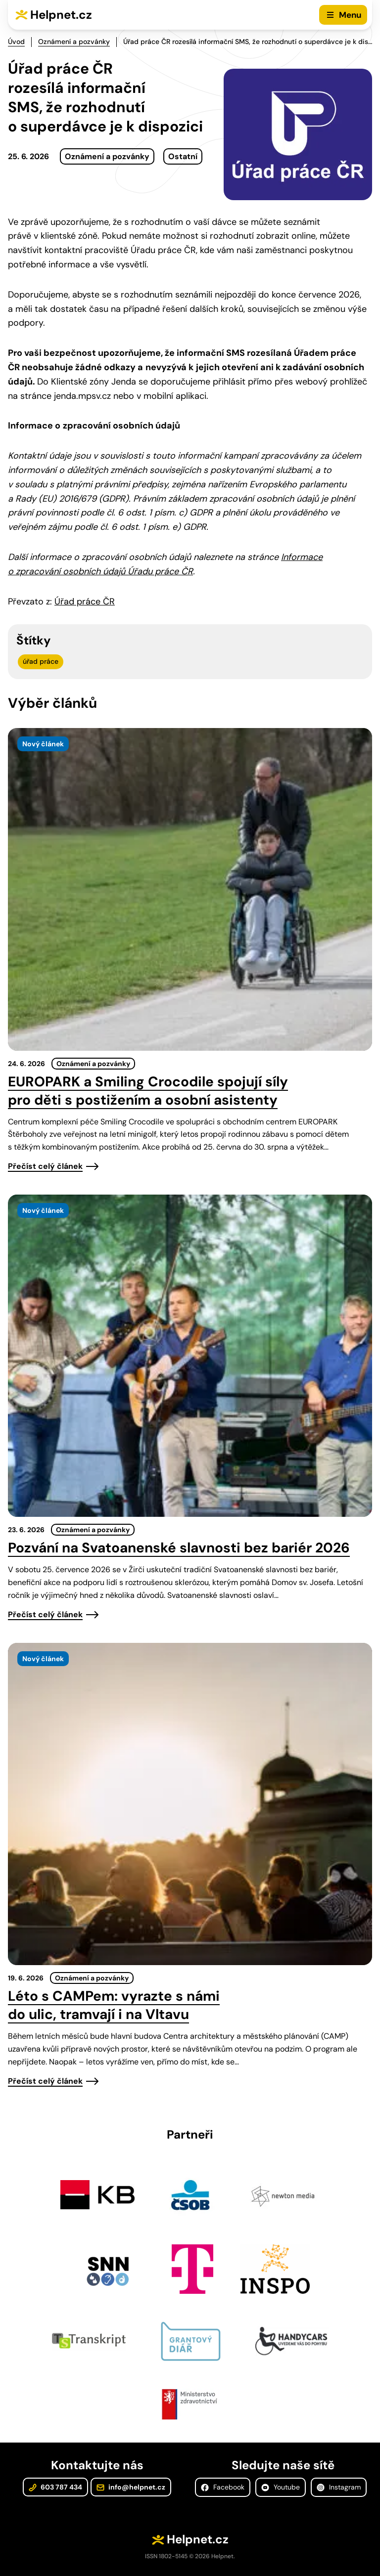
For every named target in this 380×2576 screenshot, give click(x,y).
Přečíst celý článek (45, 1166)
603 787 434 (55, 2487)
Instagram (339, 2487)
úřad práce (40, 661)
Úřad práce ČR (84, 601)
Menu (350, 14)
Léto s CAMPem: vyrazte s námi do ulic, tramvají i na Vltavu (114, 2005)
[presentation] (190, 889)
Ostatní (182, 156)
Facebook (222, 2487)
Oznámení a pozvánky (74, 41)
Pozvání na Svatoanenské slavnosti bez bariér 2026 (179, 1548)
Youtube (280, 2487)
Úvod (16, 41)
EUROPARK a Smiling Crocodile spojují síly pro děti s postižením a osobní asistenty (148, 1091)
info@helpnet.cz (130, 2487)
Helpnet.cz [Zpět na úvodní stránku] (61, 14)
